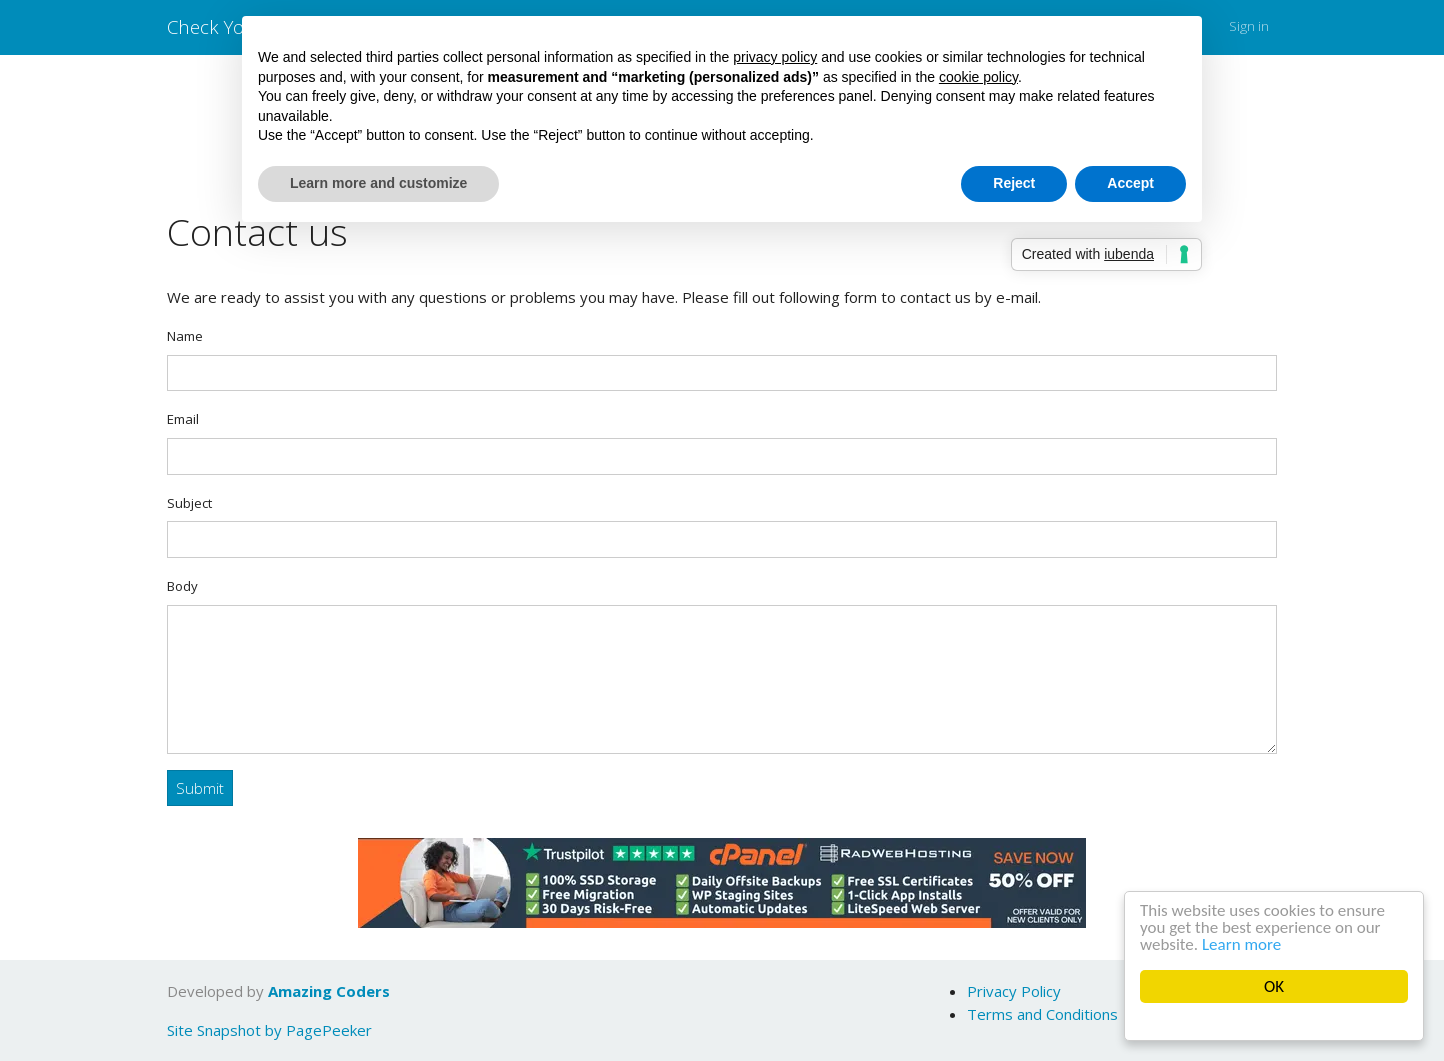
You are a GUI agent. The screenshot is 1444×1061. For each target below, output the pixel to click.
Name (185, 336)
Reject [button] (1014, 183)
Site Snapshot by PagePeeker (269, 1030)
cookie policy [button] (978, 77)
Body (182, 586)
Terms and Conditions (1042, 1014)
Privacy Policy (1014, 991)
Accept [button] (1130, 183)
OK (1274, 986)
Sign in (1249, 26)
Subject (189, 503)
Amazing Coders (329, 991)
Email (183, 419)
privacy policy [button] (775, 57)
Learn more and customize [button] (378, 183)
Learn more (1241, 944)
